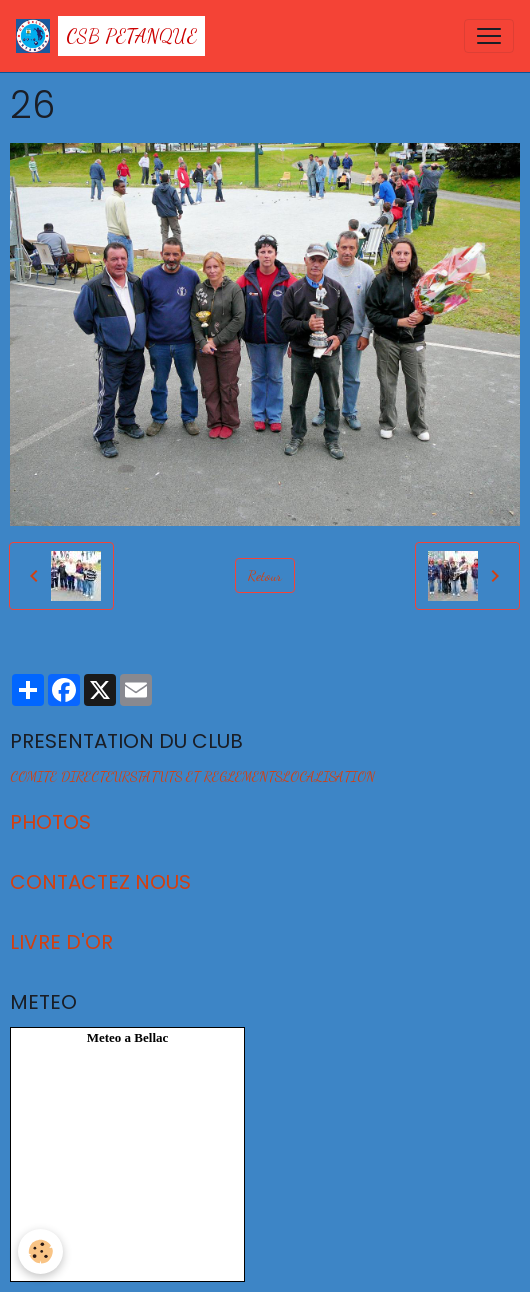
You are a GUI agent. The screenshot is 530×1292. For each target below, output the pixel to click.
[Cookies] (40, 1251)
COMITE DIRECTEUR (70, 776)
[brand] (110, 36)
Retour (265, 575)
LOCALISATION (328, 776)
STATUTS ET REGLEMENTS (206, 776)
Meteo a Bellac (128, 1037)
